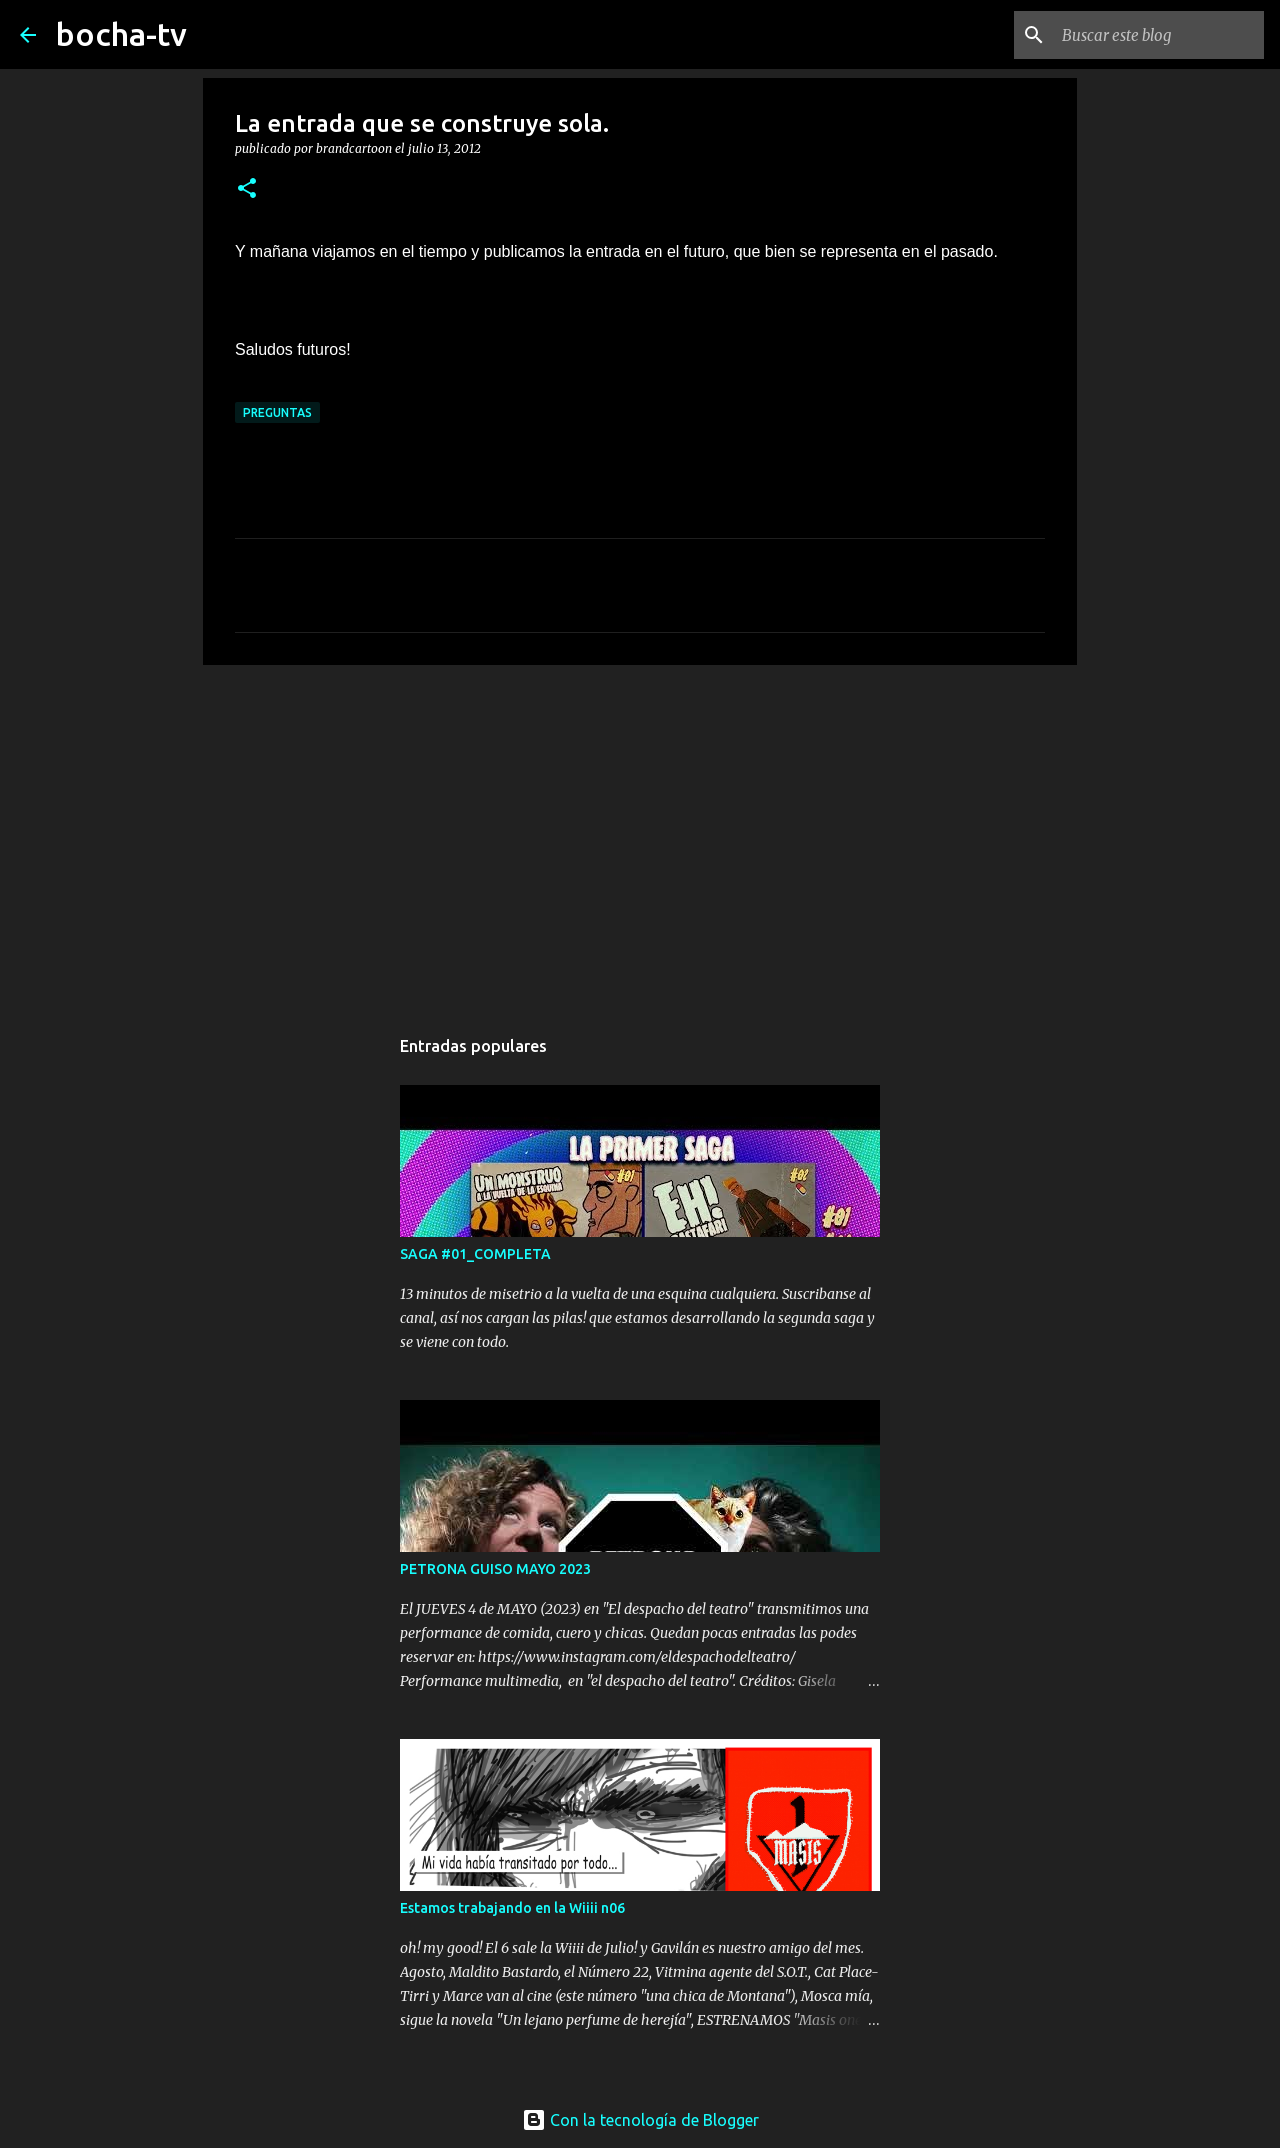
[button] (247, 189)
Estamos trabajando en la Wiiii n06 (512, 1908)
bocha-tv (121, 34)
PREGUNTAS (277, 412)
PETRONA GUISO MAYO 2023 (495, 1569)
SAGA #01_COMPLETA (475, 1254)
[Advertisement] (640, 835)
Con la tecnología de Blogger (640, 2120)
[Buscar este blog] (1159, 35)
